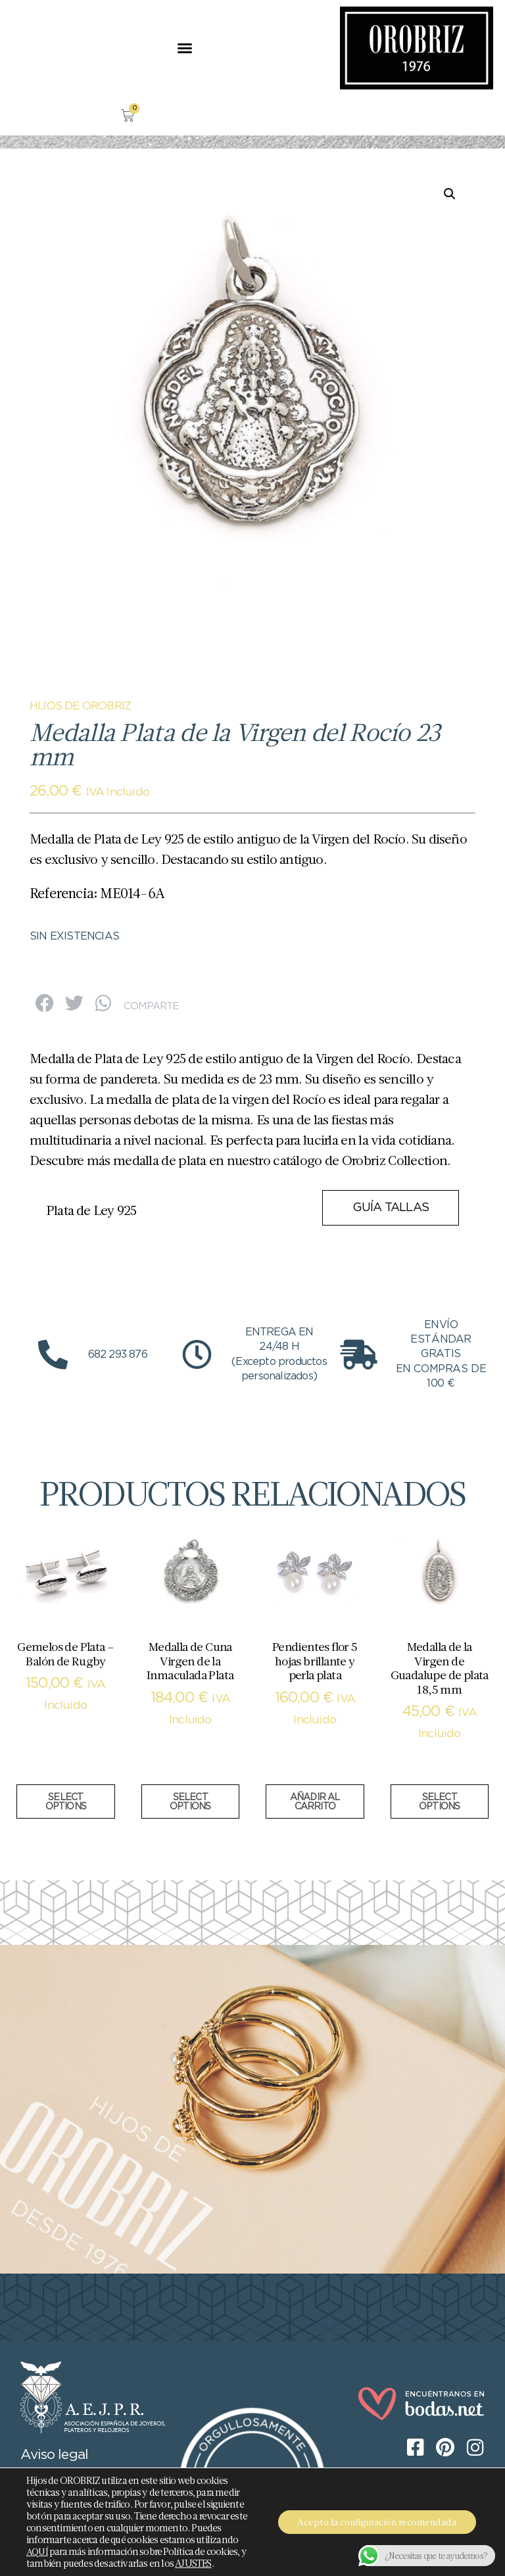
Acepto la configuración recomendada (376, 2522)
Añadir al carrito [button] (315, 1802)
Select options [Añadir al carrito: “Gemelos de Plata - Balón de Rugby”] (65, 1802)
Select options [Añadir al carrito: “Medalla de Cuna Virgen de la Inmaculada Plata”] (190, 1802)
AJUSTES (193, 2563)
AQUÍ (37, 2552)
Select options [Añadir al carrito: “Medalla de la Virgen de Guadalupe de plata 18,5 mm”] (439, 1802)
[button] (184, 48)
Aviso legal (54, 2455)
